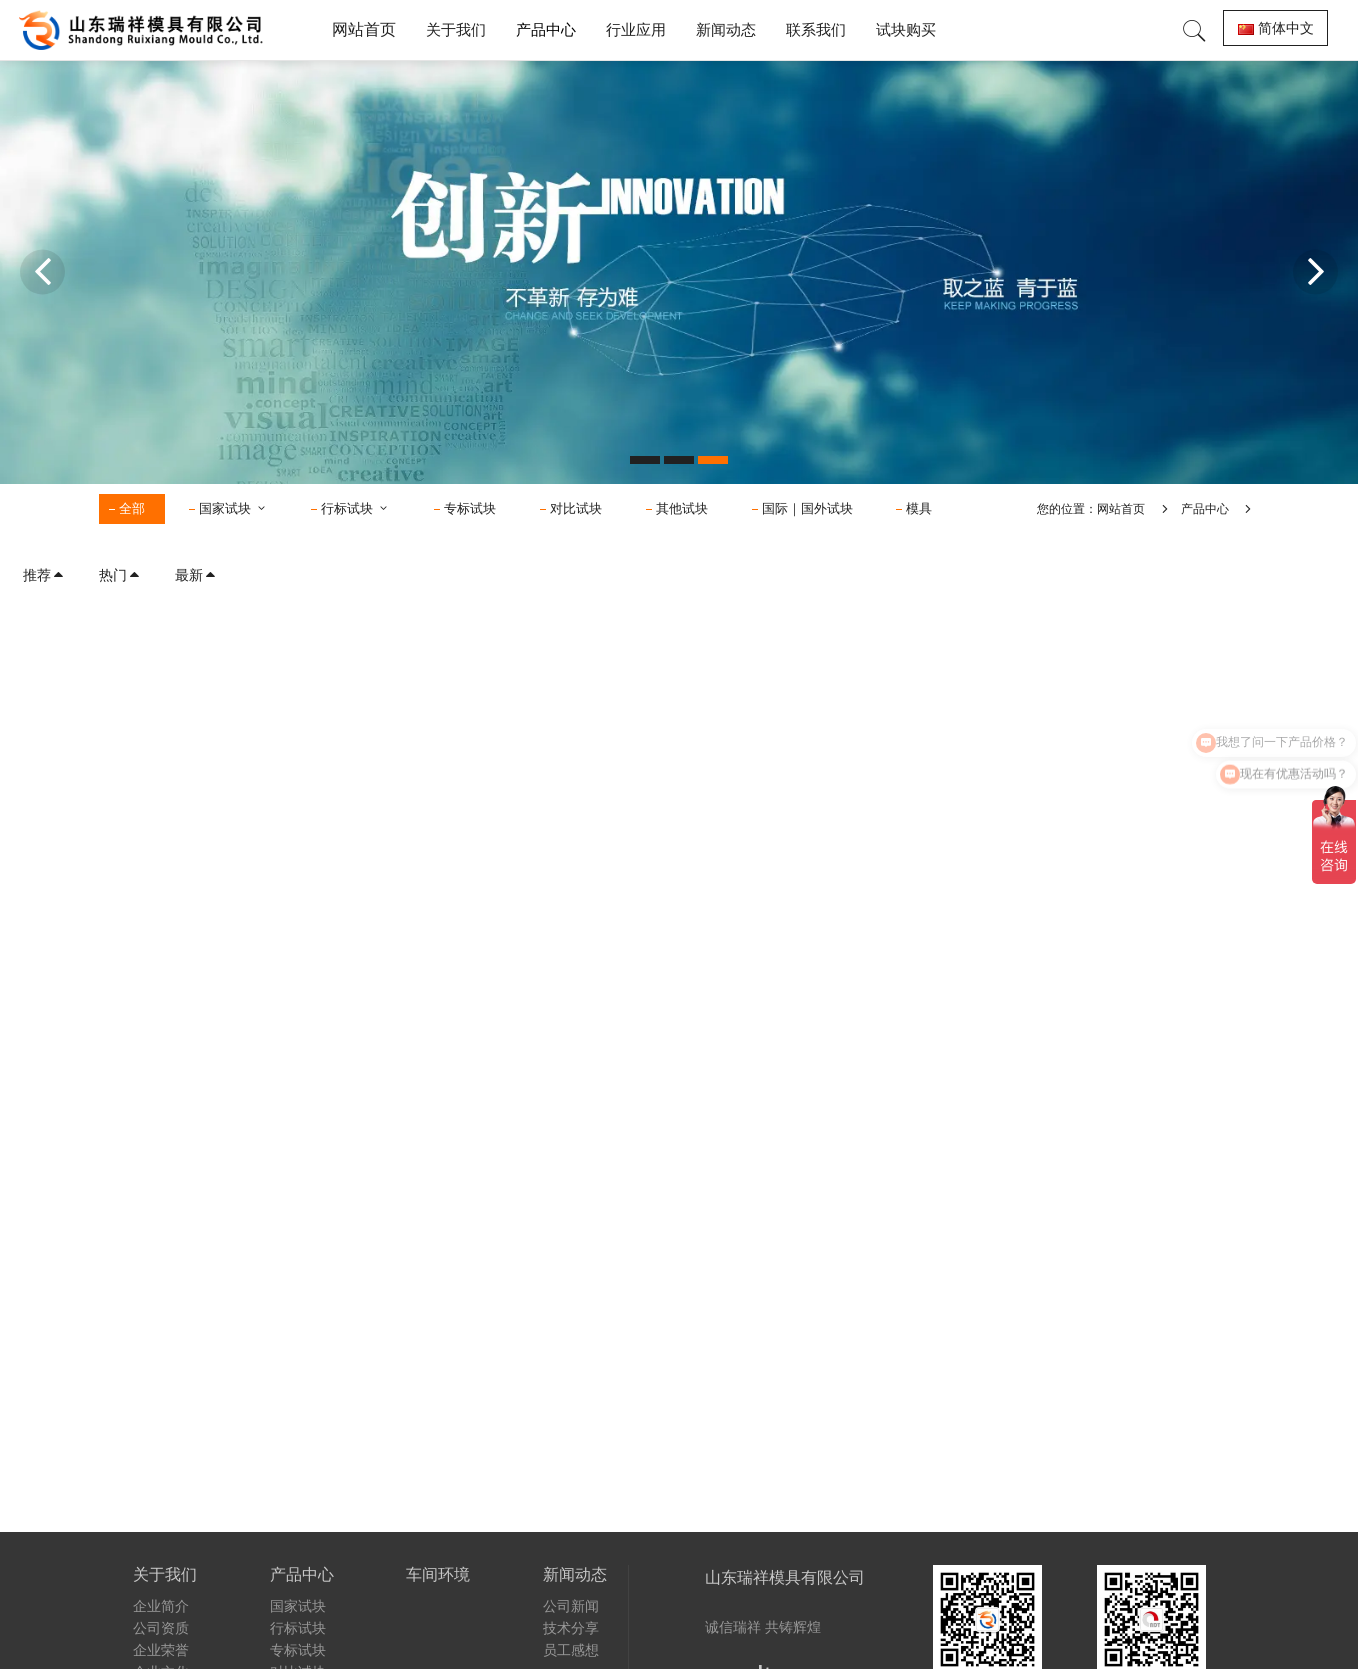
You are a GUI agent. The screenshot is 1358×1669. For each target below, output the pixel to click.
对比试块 (576, 508)
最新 (196, 575)
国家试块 (233, 508)
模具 (919, 508)
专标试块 (470, 508)
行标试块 (355, 508)
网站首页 (364, 29)
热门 (120, 575)
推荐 (44, 575)
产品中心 (1205, 509)
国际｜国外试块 (807, 508)
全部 (132, 508)
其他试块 (682, 508)
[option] (679, 272)
